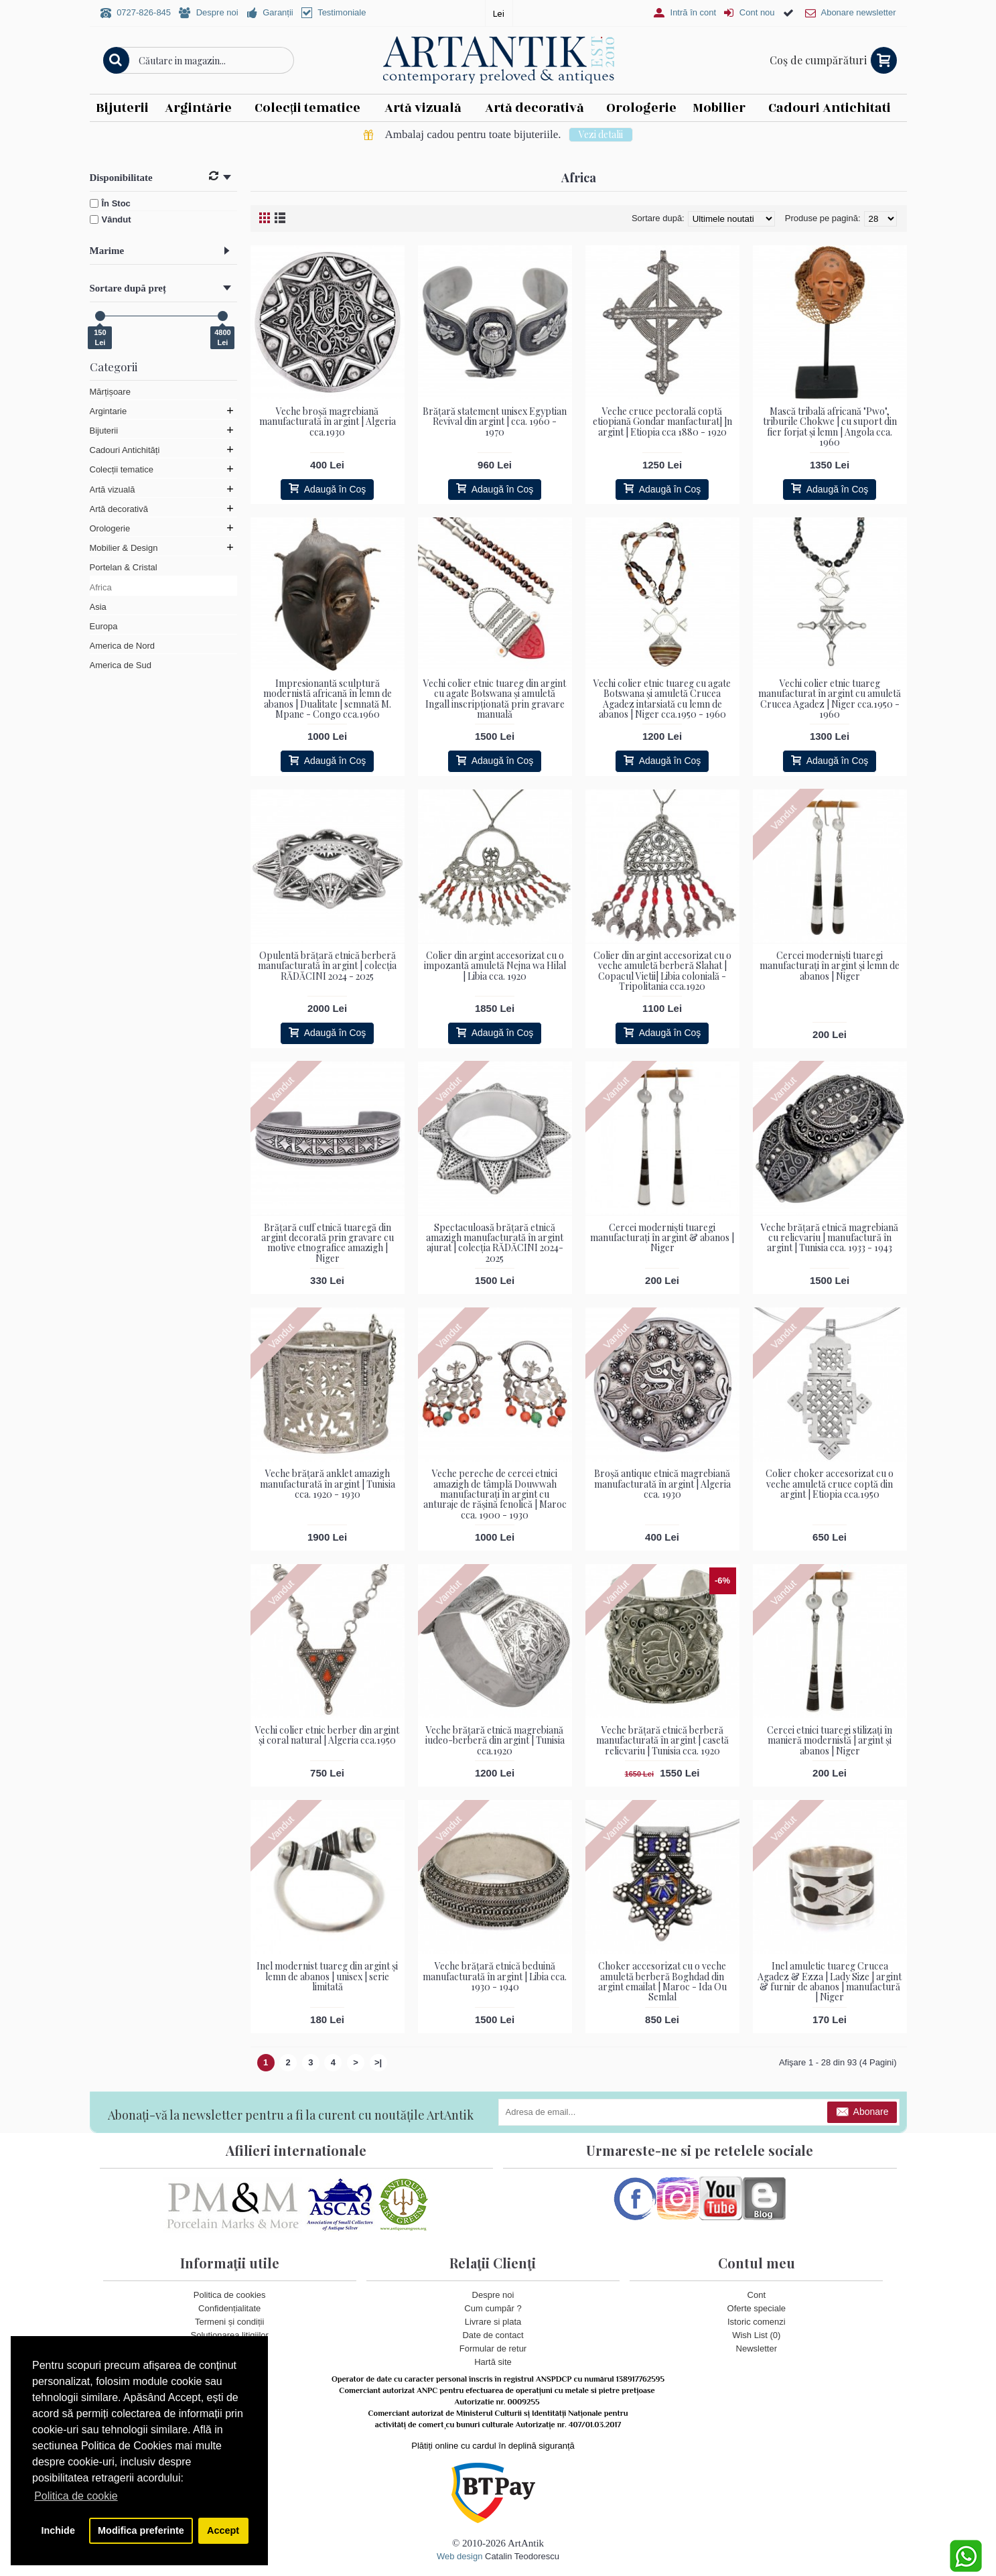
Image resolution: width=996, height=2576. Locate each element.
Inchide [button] (58, 2530)
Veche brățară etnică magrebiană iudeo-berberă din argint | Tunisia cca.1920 (495, 1740)
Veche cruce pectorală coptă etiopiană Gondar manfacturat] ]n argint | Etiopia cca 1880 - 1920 (662, 421)
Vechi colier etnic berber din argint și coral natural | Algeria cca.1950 (327, 1735)
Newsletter (756, 2349)
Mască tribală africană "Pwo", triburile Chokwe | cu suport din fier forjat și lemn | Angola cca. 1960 (830, 426)
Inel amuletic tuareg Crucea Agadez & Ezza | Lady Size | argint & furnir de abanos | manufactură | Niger (830, 1981)
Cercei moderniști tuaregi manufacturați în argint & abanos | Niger (662, 1237)
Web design (459, 2556)
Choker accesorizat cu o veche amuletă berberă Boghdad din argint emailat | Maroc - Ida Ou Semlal (662, 1981)
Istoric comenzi (756, 2322)
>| (378, 2062)
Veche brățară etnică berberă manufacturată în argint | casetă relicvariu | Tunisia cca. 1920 (662, 1740)
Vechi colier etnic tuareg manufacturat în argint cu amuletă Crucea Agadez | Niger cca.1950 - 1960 (829, 698)
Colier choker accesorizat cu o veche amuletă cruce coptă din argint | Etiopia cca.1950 (830, 1483)
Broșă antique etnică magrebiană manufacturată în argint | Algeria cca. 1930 (662, 1483)
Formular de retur (492, 2349)
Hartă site (493, 2363)
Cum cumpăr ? (492, 2308)
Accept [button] (223, 2530)
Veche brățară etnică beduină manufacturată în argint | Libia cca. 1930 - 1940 (495, 1976)
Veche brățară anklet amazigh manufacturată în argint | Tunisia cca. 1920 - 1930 (327, 1483)
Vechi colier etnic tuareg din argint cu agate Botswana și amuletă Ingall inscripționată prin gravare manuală (494, 698)
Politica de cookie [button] (76, 2496)
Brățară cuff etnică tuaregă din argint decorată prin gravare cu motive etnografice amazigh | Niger (327, 1243)
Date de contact (492, 2335)
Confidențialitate (229, 2308)
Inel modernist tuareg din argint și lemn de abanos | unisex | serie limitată (327, 1976)
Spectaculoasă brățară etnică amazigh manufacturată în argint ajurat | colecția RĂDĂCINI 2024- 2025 (494, 1243)
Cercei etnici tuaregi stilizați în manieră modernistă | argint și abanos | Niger (829, 1740)
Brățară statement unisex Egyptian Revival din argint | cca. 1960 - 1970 (495, 421)
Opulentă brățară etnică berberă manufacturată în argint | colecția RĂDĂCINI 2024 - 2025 (327, 965)
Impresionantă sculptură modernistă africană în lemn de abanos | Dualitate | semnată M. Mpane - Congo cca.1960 (327, 698)
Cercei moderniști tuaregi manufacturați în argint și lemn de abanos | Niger (830, 965)
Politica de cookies (230, 2295)
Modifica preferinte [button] (141, 2530)
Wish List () (756, 2335)
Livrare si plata (493, 2322)
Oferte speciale (756, 2308)
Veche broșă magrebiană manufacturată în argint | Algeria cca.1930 (327, 421)
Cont (757, 2295)
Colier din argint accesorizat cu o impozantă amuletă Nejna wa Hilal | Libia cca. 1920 (495, 965)
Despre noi (493, 2295)
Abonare (862, 2113)
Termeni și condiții (229, 2322)
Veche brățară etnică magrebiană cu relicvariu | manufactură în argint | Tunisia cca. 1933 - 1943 (829, 1237)
